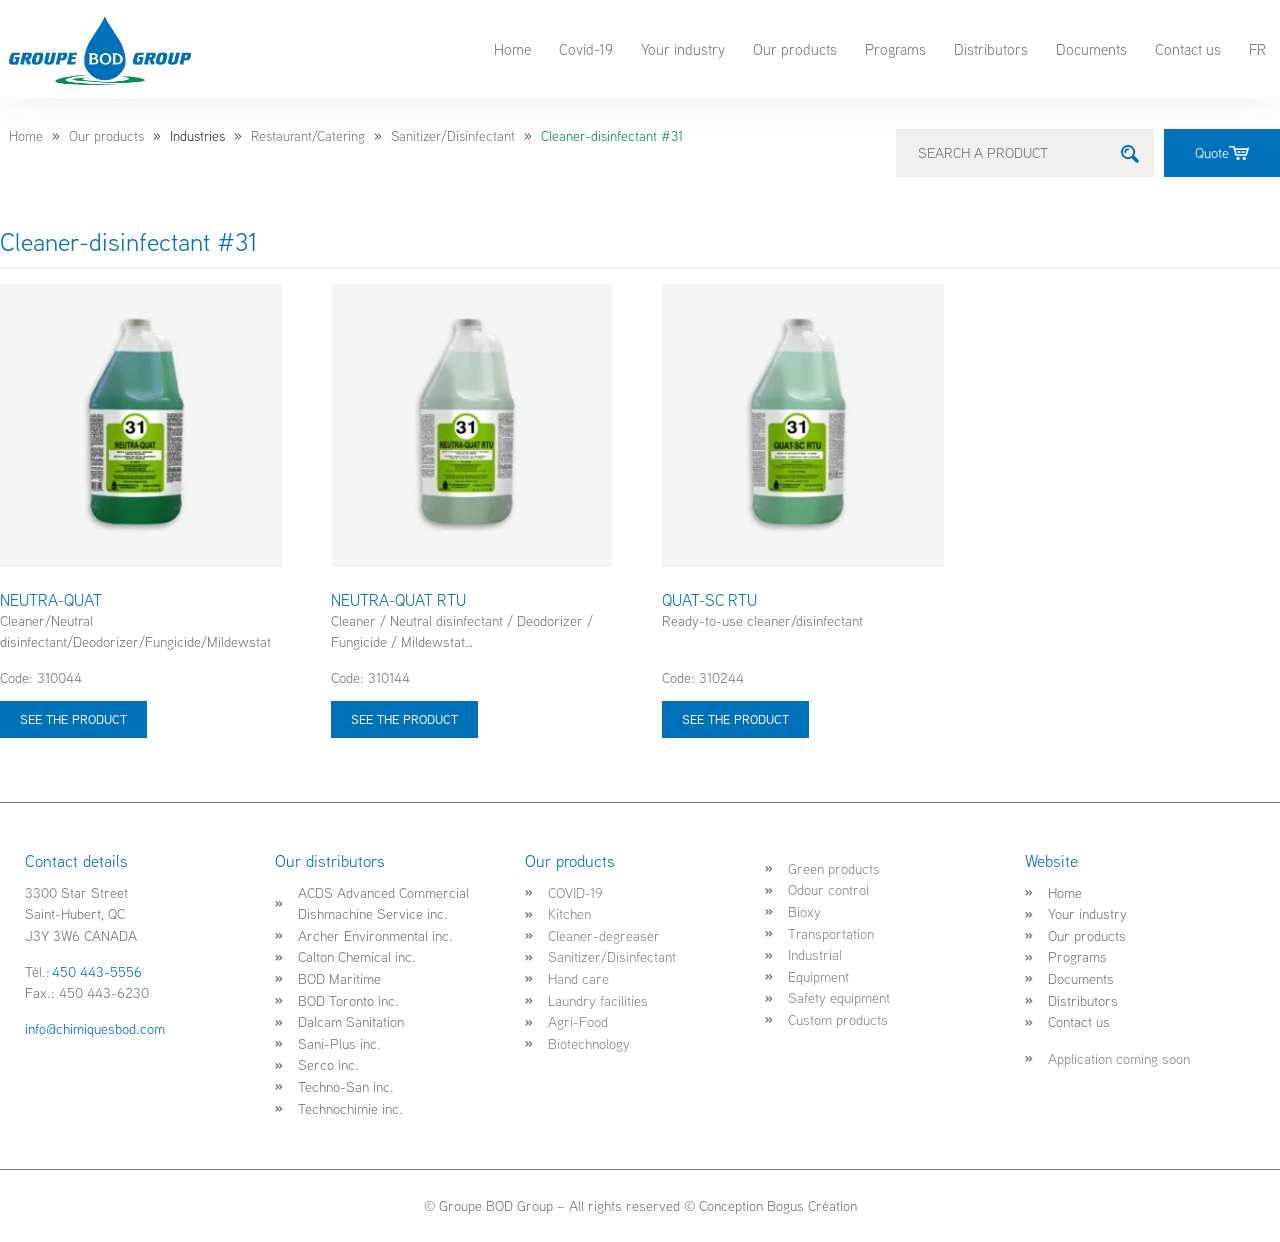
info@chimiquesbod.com (95, 1028)
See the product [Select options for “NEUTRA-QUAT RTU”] (404, 719)
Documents (1091, 49)
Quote (1222, 152)
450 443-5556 (97, 971)
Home (512, 49)
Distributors (991, 49)
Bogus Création (812, 1205)
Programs (895, 49)
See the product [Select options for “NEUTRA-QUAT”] (73, 719)
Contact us (1188, 49)
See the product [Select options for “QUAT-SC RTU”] (735, 719)
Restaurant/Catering (308, 136)
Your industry (683, 49)
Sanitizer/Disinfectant (453, 136)
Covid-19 (586, 49)
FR (1257, 49)
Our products (795, 49)
